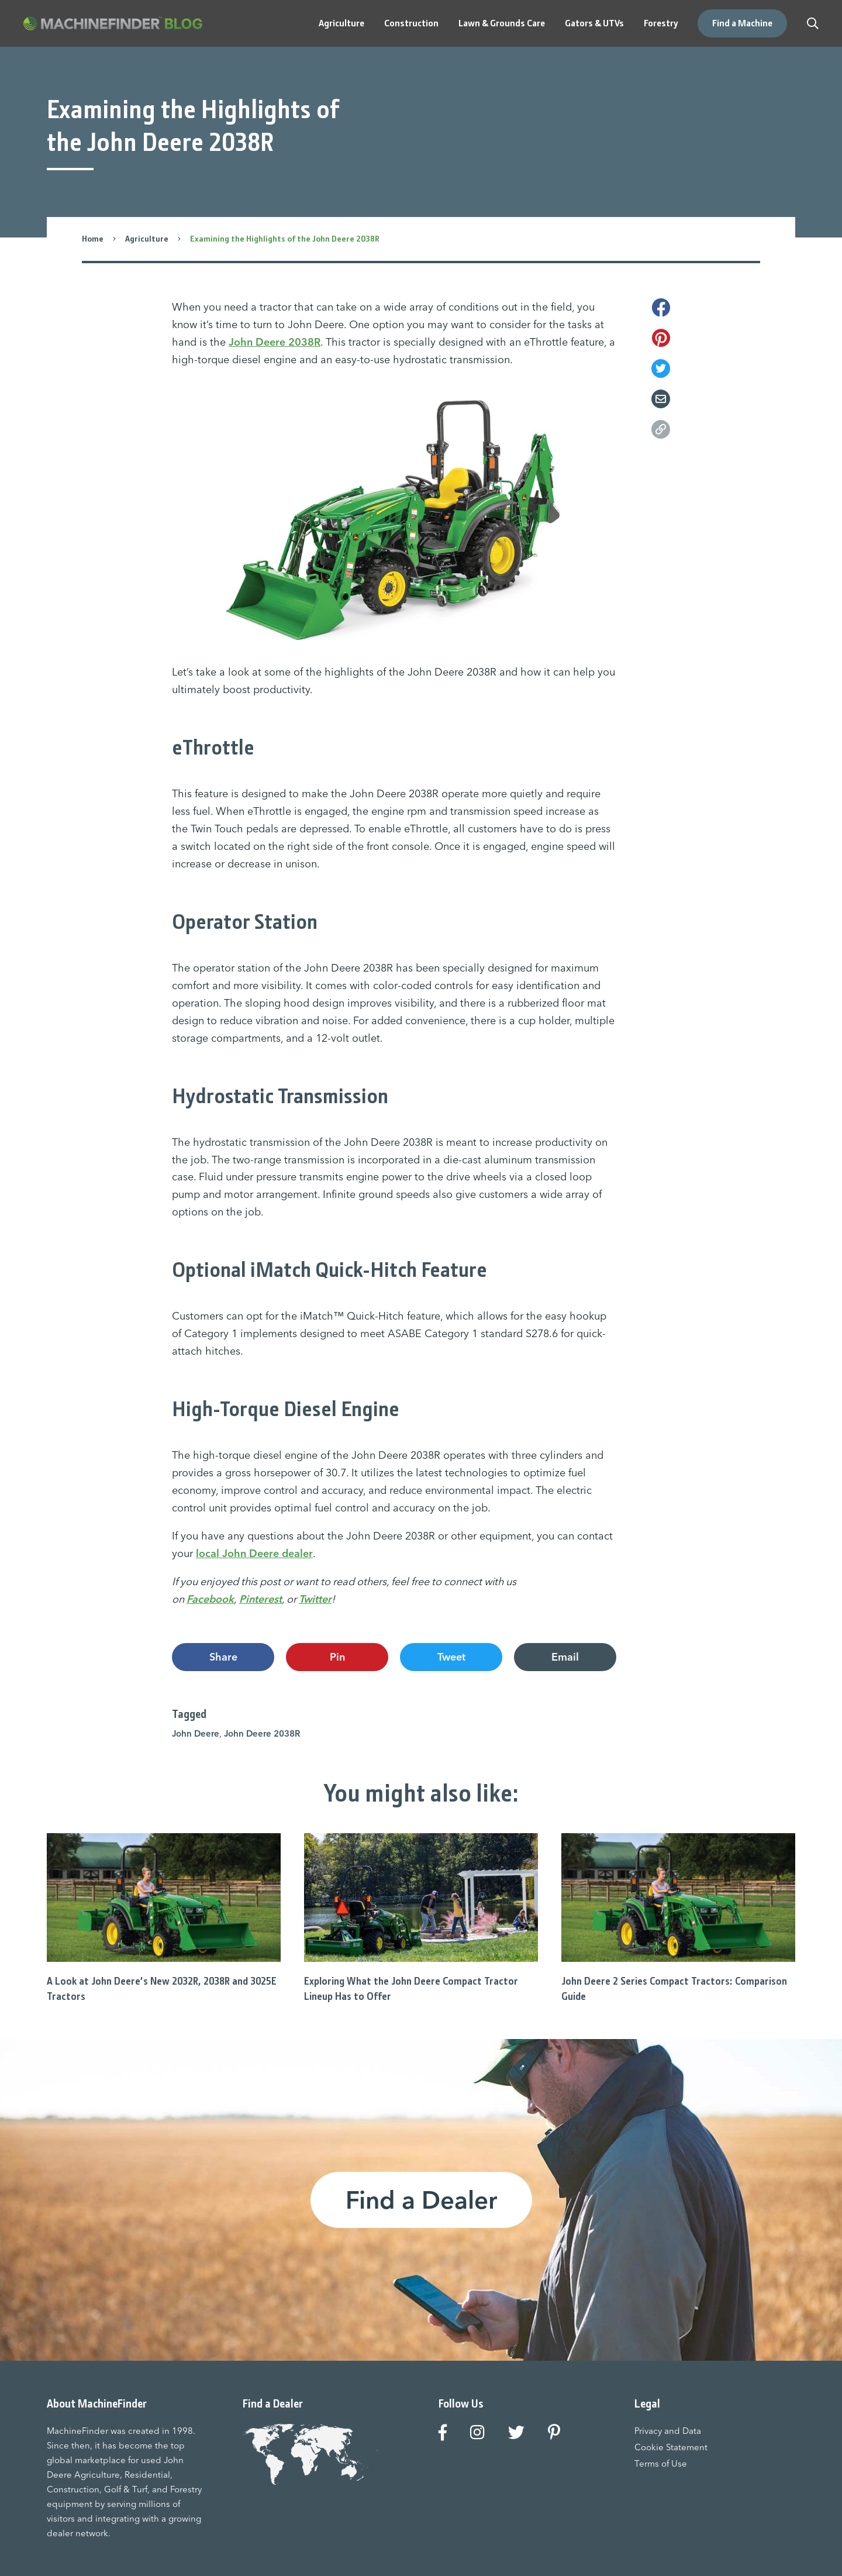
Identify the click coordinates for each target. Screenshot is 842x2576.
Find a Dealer (421, 2200)
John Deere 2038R (274, 342)
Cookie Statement (671, 2447)
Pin (337, 1657)
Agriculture (146, 238)
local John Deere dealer (254, 1553)
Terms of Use (660, 2463)
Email (565, 1657)
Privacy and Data (667, 2430)
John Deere (195, 1733)
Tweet (451, 1657)
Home (92, 238)
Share (223, 1657)
